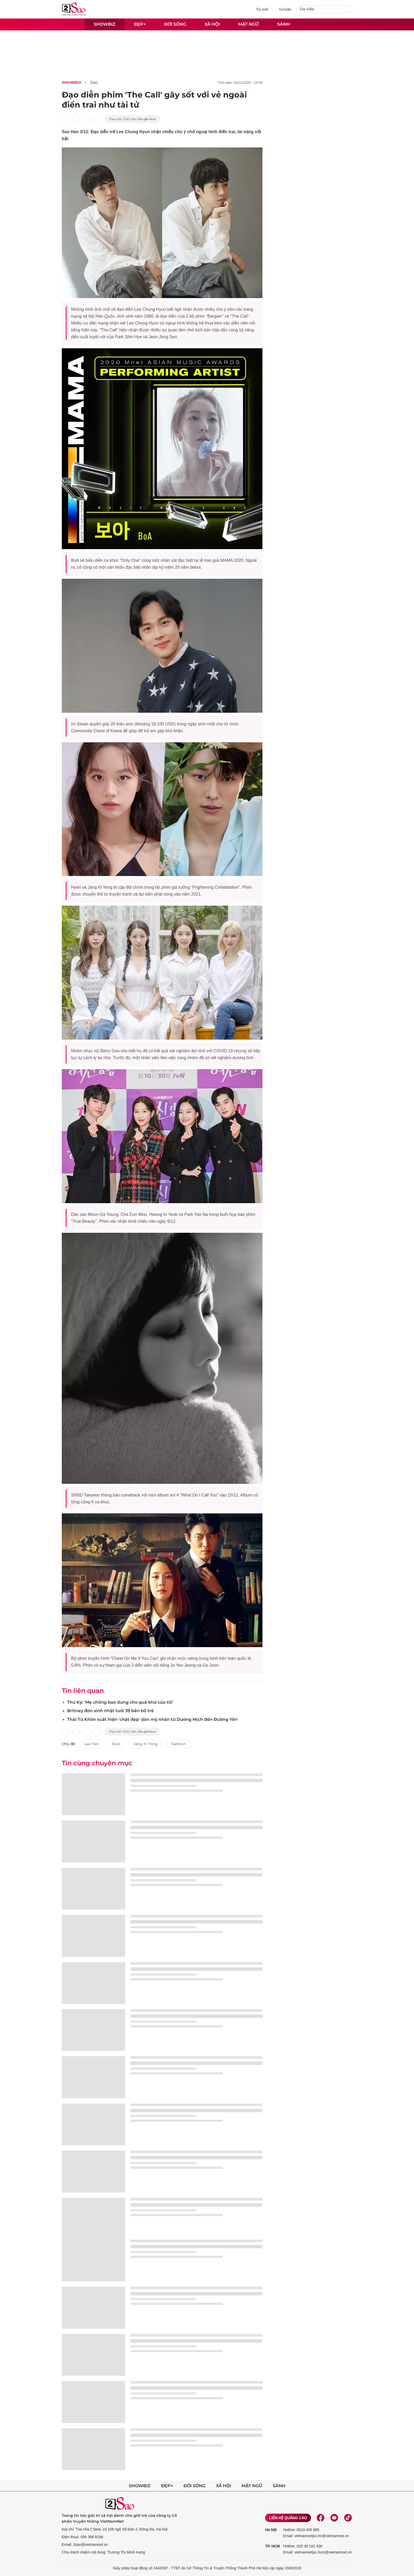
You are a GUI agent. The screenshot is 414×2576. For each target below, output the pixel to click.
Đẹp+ (140, 24)
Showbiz (104, 24)
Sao (94, 82)
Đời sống (175, 24)
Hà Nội (271, 2530)
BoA (116, 1743)
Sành (283, 24)
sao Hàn (91, 1743)
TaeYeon (178, 1743)
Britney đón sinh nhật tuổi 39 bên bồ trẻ (110, 1710)
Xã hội (212, 24)
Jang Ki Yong (145, 1743)
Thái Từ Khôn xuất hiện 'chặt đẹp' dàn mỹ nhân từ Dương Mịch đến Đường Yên (152, 1719)
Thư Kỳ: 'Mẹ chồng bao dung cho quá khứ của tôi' (120, 1702)
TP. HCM (272, 2546)
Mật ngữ (248, 24)
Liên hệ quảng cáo (288, 2518)
